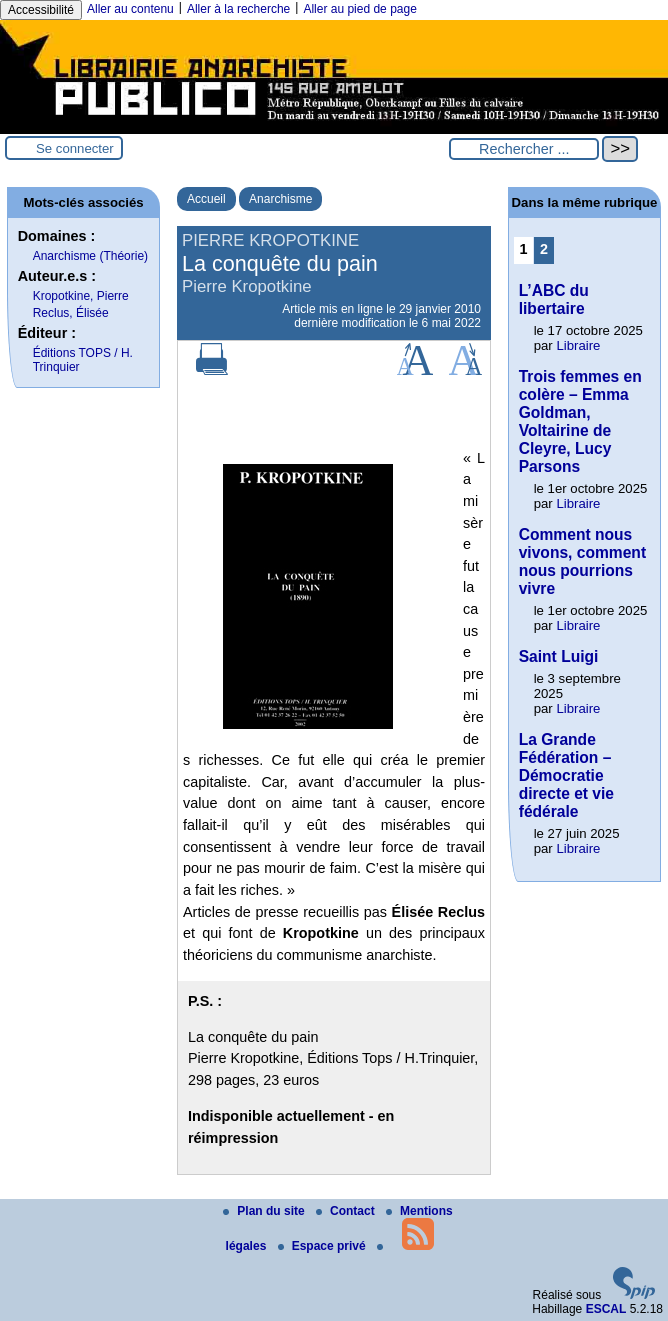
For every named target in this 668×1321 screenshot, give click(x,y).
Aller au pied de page (359, 9)
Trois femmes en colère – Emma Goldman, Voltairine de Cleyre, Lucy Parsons (580, 421)
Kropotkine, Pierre (81, 296)
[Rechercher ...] (524, 149)
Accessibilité (41, 10)
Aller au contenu (130, 9)
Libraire (578, 345)
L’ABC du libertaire (554, 299)
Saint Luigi (559, 656)
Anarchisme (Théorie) (90, 256)
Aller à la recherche (238, 9)
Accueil (206, 199)
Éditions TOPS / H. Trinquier (83, 360)
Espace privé (323, 1246)
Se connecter (75, 148)
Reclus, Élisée (71, 313)
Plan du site (265, 1211)
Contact (347, 1211)
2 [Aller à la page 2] (544, 249)
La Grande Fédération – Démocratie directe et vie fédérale (566, 775)
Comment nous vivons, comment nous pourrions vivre (582, 561)
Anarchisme (280, 199)
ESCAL (606, 1309)
